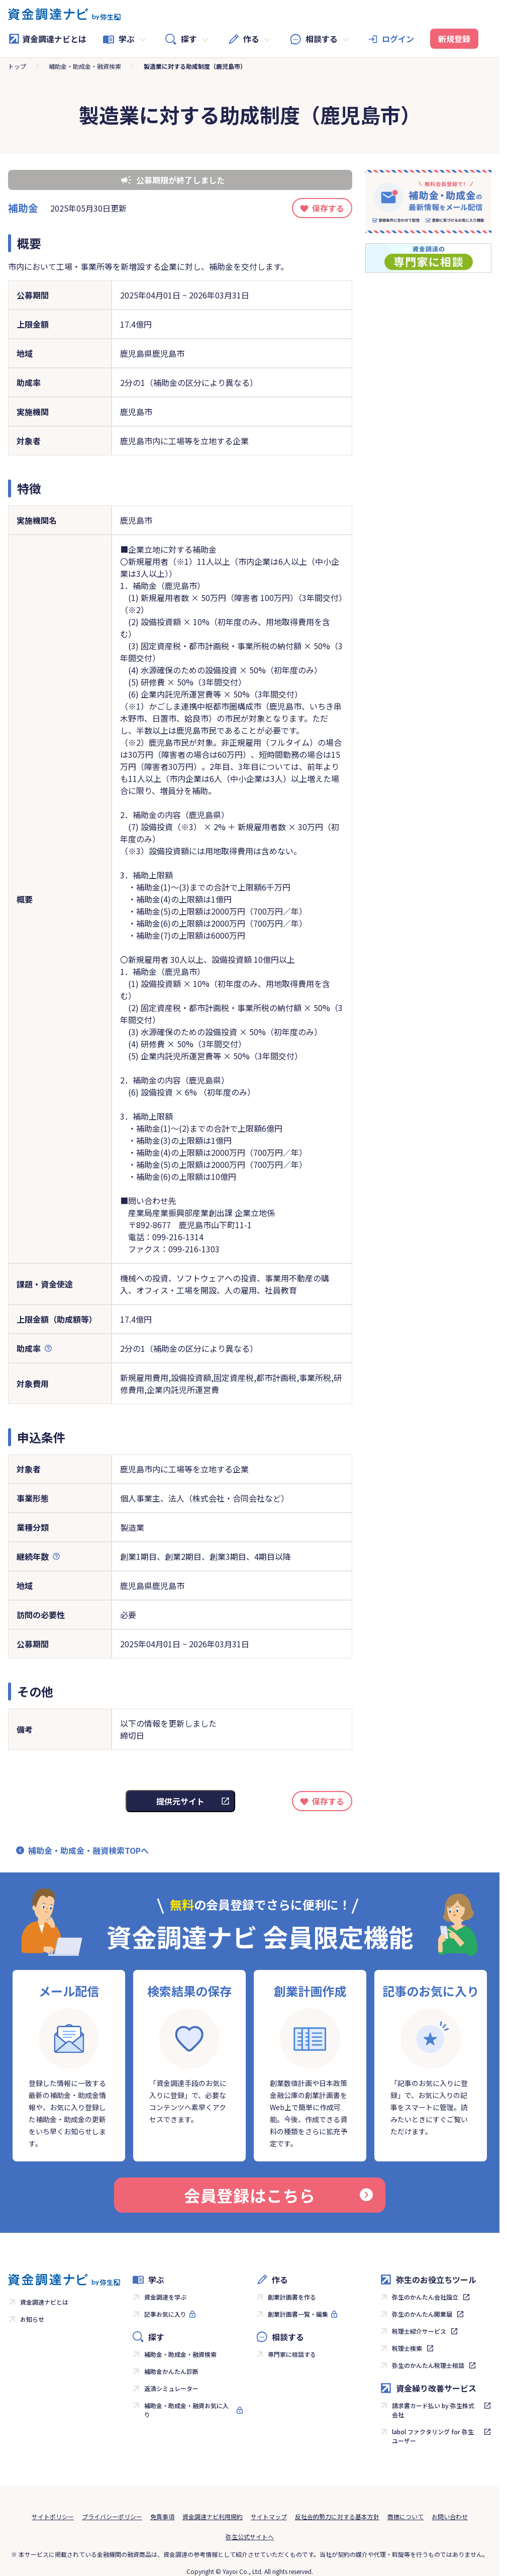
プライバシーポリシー (112, 2516)
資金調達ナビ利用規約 (212, 2516)
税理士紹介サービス (419, 2331)
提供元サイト (180, 1801)
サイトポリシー (53, 2516)
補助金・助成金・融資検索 (85, 66)
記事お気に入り (165, 2314)
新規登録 (454, 39)
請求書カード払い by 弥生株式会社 (433, 2410)
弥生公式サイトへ (250, 2536)
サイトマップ (269, 2516)
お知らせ (32, 2319)
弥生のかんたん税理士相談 (428, 2365)
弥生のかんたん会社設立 (425, 2297)
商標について (405, 2516)
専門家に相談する (292, 2354)
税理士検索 (407, 2348)
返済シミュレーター (171, 2388)
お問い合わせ (450, 2516)
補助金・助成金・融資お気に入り (186, 2410)
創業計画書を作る (292, 2297)
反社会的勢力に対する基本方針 (337, 2516)
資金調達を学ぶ (165, 2297)
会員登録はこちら (278, 2195)
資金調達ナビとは (47, 39)
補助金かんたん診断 (171, 2371)
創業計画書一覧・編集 (298, 2314)
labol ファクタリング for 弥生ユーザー (433, 2436)
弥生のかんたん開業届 (422, 2314)
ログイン (398, 39)
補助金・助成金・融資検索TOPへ (88, 1850)
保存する (328, 208)
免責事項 (162, 2516)
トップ (17, 66)
